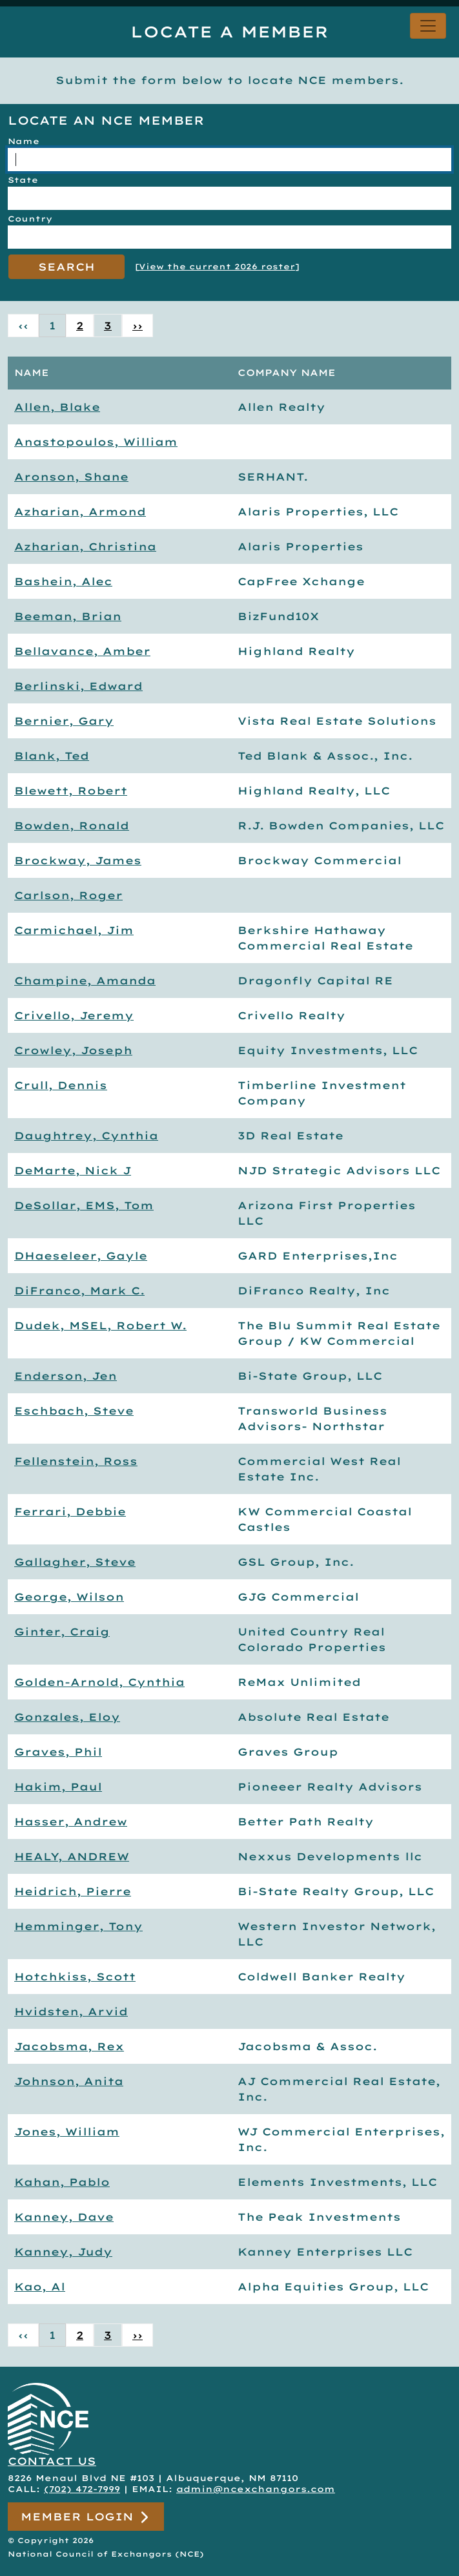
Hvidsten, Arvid (71, 2011)
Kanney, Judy (63, 2251)
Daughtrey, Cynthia (86, 1135)
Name (23, 141)
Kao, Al (39, 2286)
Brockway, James (77, 860)
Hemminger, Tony (78, 1926)
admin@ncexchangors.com (255, 2489)
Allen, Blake (57, 406)
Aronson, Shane (71, 476)
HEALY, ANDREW (71, 1856)
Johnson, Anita (68, 2081)
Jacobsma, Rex (69, 2046)
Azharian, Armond (80, 511)
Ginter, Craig (62, 1631)
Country (30, 218)
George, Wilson (69, 1596)
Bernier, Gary (64, 720)
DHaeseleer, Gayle (80, 1255)
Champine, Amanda (85, 980)
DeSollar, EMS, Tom (84, 1205)
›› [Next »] (137, 325)
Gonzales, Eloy (67, 1716)
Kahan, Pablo (62, 2182)
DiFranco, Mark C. (79, 1290)
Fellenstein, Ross (76, 1461)
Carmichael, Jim (74, 930)
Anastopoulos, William (96, 441)
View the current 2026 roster (217, 266)
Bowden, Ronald (71, 825)
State (23, 180)
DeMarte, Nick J (72, 1170)
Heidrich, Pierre (72, 1891)
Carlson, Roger (68, 895)
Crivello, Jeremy (74, 1015)
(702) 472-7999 (82, 2489)
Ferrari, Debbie (70, 1511)
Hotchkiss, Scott (75, 1976)
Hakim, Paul (58, 1786)
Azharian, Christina (85, 546)
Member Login (86, 2517)
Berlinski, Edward (78, 686)
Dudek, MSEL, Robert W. (100, 1325)
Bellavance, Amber (82, 651)
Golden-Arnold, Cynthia (99, 1682)
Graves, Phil (58, 1751)
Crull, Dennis (60, 1085)
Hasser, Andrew (70, 1821)
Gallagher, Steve (75, 1561)
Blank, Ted (51, 755)
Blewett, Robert (70, 790)
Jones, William (66, 2131)
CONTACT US (52, 2461)
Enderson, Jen (65, 1375)
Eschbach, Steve (74, 1410)
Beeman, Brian (67, 616)
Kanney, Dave (64, 2216)
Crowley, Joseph (73, 1050)
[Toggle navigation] (428, 26)
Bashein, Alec (63, 581)
